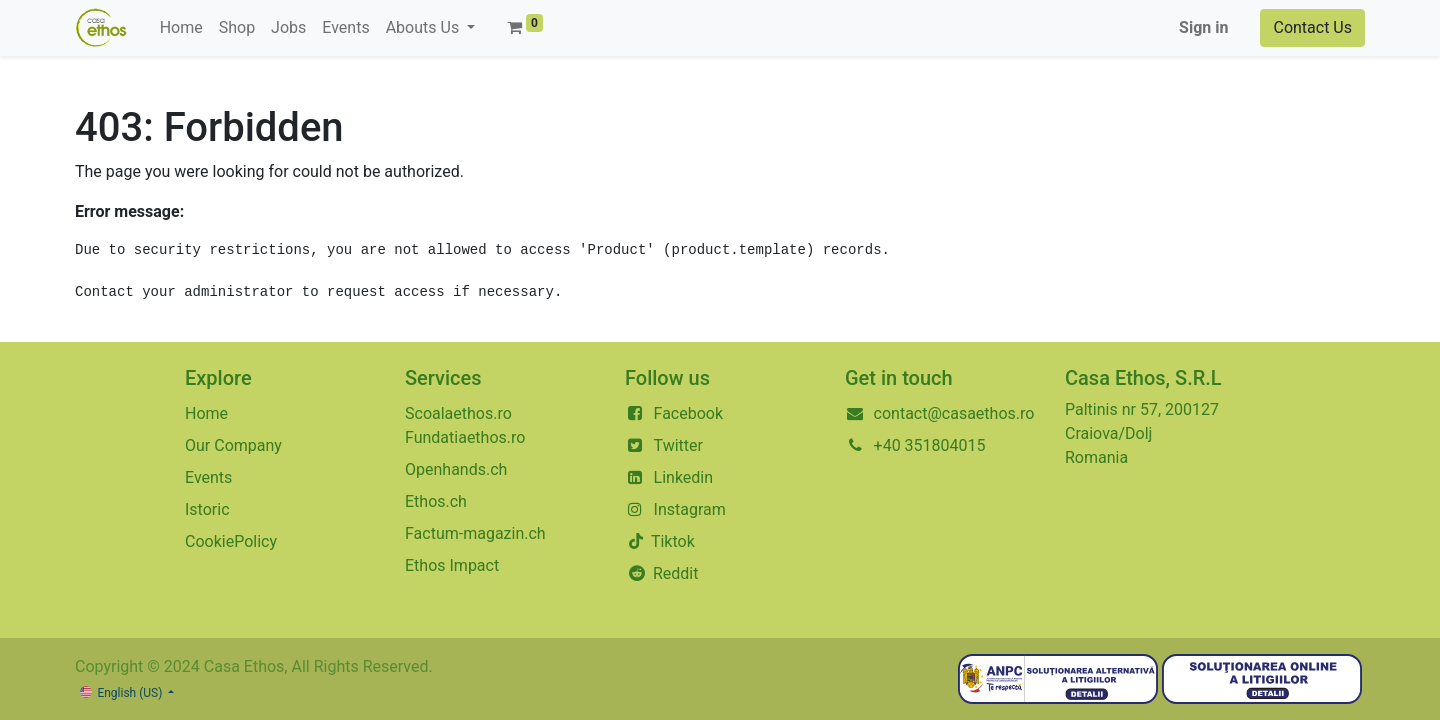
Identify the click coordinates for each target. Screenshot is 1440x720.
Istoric (207, 509)
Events (208, 477)
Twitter (678, 445)
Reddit (676, 573)
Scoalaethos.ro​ (458, 413)
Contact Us (1312, 27)
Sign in (1203, 27)
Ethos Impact (452, 565)
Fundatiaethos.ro (465, 437)
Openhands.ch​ (456, 469)
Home (206, 413)
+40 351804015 (930, 445)
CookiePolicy (231, 541)
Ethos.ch (436, 501)
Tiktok (671, 541)
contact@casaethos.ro (954, 413)
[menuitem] (181, 28)
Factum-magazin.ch (475, 533)
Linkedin (684, 477)
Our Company (233, 445)
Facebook (688, 413)
